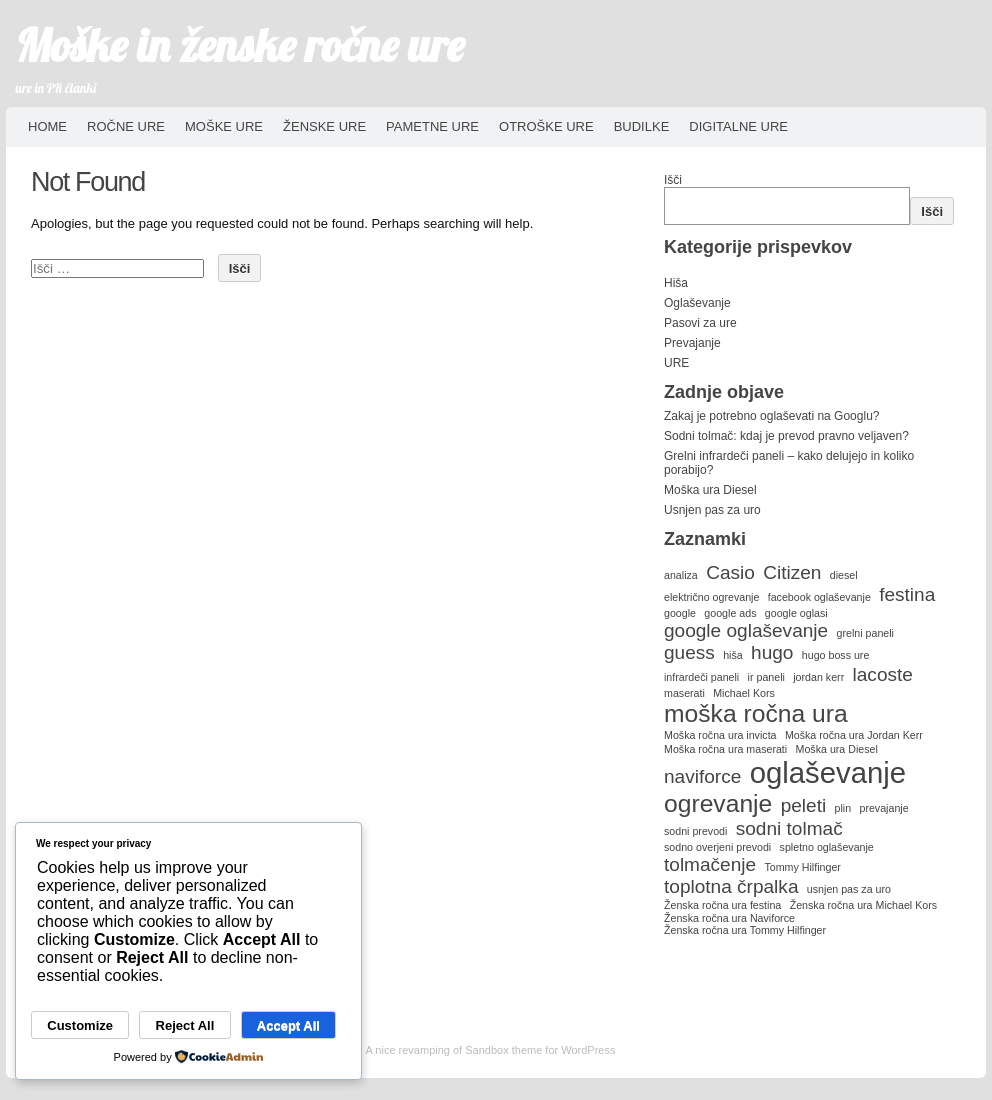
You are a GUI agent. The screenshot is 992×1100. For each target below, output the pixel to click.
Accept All (288, 1025)
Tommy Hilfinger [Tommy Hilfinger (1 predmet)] (802, 867)
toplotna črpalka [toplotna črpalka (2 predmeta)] (731, 886)
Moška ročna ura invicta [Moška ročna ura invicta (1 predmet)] (720, 735)
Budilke (642, 126)
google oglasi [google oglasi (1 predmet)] (796, 613)
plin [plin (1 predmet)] (843, 808)
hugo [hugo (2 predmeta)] (772, 652)
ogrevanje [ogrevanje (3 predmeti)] (718, 803)
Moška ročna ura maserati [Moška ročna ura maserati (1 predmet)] (725, 749)
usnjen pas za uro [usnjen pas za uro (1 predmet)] (849, 889)
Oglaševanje (697, 303)
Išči (673, 180)
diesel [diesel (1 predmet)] (844, 575)
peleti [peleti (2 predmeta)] (804, 805)
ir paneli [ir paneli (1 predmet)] (766, 677)
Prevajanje (692, 343)
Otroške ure (546, 126)
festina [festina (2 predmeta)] (907, 594)
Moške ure (224, 126)
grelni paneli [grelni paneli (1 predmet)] (865, 633)
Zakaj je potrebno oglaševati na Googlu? (771, 416)
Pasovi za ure (700, 323)
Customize (80, 1025)
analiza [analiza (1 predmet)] (681, 575)
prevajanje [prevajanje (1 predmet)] (883, 808)
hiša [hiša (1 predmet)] (733, 655)
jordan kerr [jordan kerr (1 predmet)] (818, 677)
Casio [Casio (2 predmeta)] (730, 572)
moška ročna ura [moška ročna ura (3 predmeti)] (756, 713)
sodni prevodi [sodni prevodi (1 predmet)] (695, 831)
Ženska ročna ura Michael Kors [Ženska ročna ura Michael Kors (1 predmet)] (863, 905)
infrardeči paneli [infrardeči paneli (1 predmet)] (701, 677)
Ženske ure (324, 126)
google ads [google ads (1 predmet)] (730, 613)
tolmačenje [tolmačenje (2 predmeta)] (710, 864)
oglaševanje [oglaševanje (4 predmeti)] (828, 772)
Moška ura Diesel (710, 490)
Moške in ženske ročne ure (240, 45)
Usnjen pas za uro (712, 510)
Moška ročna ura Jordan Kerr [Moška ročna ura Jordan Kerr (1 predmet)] (854, 735)
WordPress (588, 1050)
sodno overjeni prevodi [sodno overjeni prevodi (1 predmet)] (717, 847)
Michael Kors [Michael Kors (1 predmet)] (744, 693)
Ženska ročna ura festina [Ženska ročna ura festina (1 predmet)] (722, 905)
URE (676, 363)
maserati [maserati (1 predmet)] (684, 693)
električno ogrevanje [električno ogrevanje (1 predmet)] (711, 597)
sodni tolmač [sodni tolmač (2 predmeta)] (789, 828)
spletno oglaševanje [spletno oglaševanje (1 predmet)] (827, 847)
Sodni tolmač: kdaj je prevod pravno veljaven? (786, 436)
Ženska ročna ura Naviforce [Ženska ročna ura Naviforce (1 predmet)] (729, 918)
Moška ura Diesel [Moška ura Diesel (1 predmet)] (837, 749)
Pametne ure (432, 126)
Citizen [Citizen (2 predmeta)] (792, 572)
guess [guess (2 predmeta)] (689, 652)
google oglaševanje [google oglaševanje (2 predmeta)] (746, 630)
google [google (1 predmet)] (680, 613)
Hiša (676, 283)
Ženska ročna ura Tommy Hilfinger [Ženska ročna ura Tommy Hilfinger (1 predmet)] (745, 930)
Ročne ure (126, 126)
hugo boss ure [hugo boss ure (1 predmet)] (836, 655)
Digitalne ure (738, 126)
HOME (47, 126)
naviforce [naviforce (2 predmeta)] (702, 776)
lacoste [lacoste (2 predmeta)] (883, 674)
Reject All (185, 1025)
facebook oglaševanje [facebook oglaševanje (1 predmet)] (819, 597)
